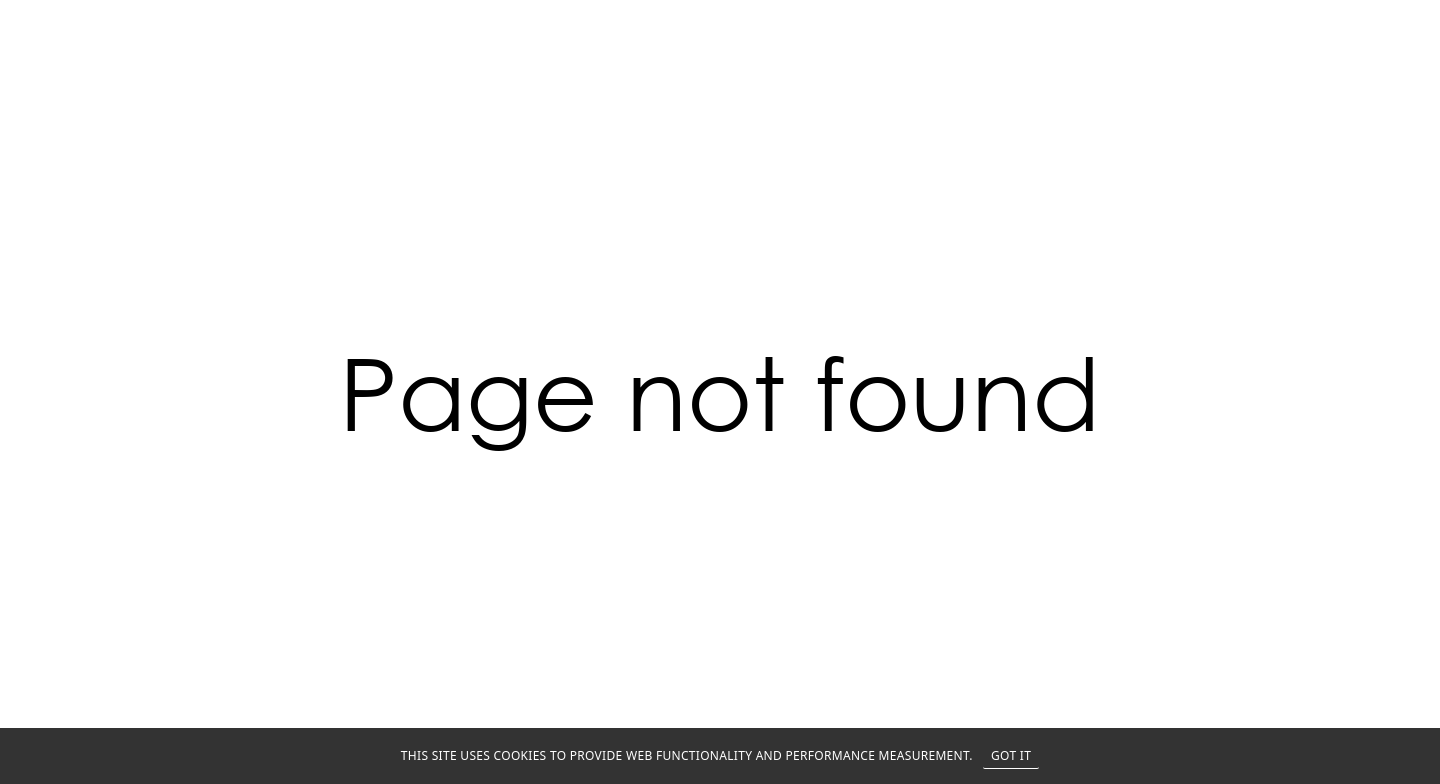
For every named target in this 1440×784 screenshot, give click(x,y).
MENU (1392, 22)
